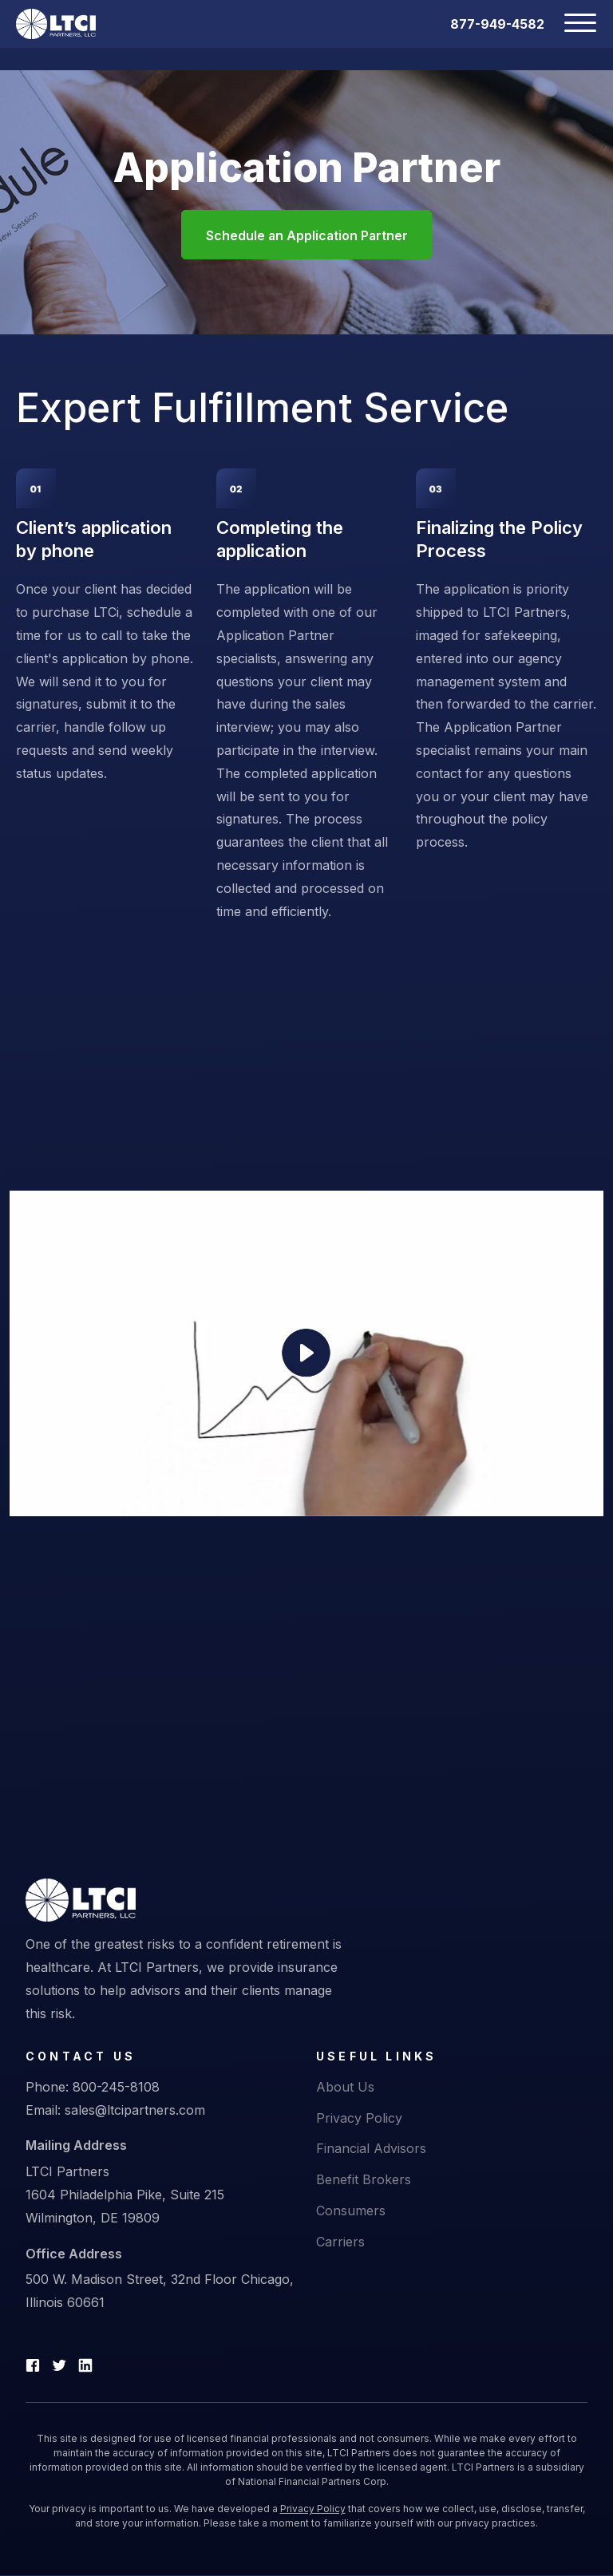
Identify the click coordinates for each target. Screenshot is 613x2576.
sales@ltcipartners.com (135, 2110)
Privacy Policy (359, 2118)
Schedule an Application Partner (306, 236)
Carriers (340, 2242)
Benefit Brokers (363, 2180)
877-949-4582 (497, 24)
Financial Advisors (371, 2149)
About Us (345, 2088)
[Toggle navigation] (570, 24)
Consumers (351, 2211)
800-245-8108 (116, 2088)
